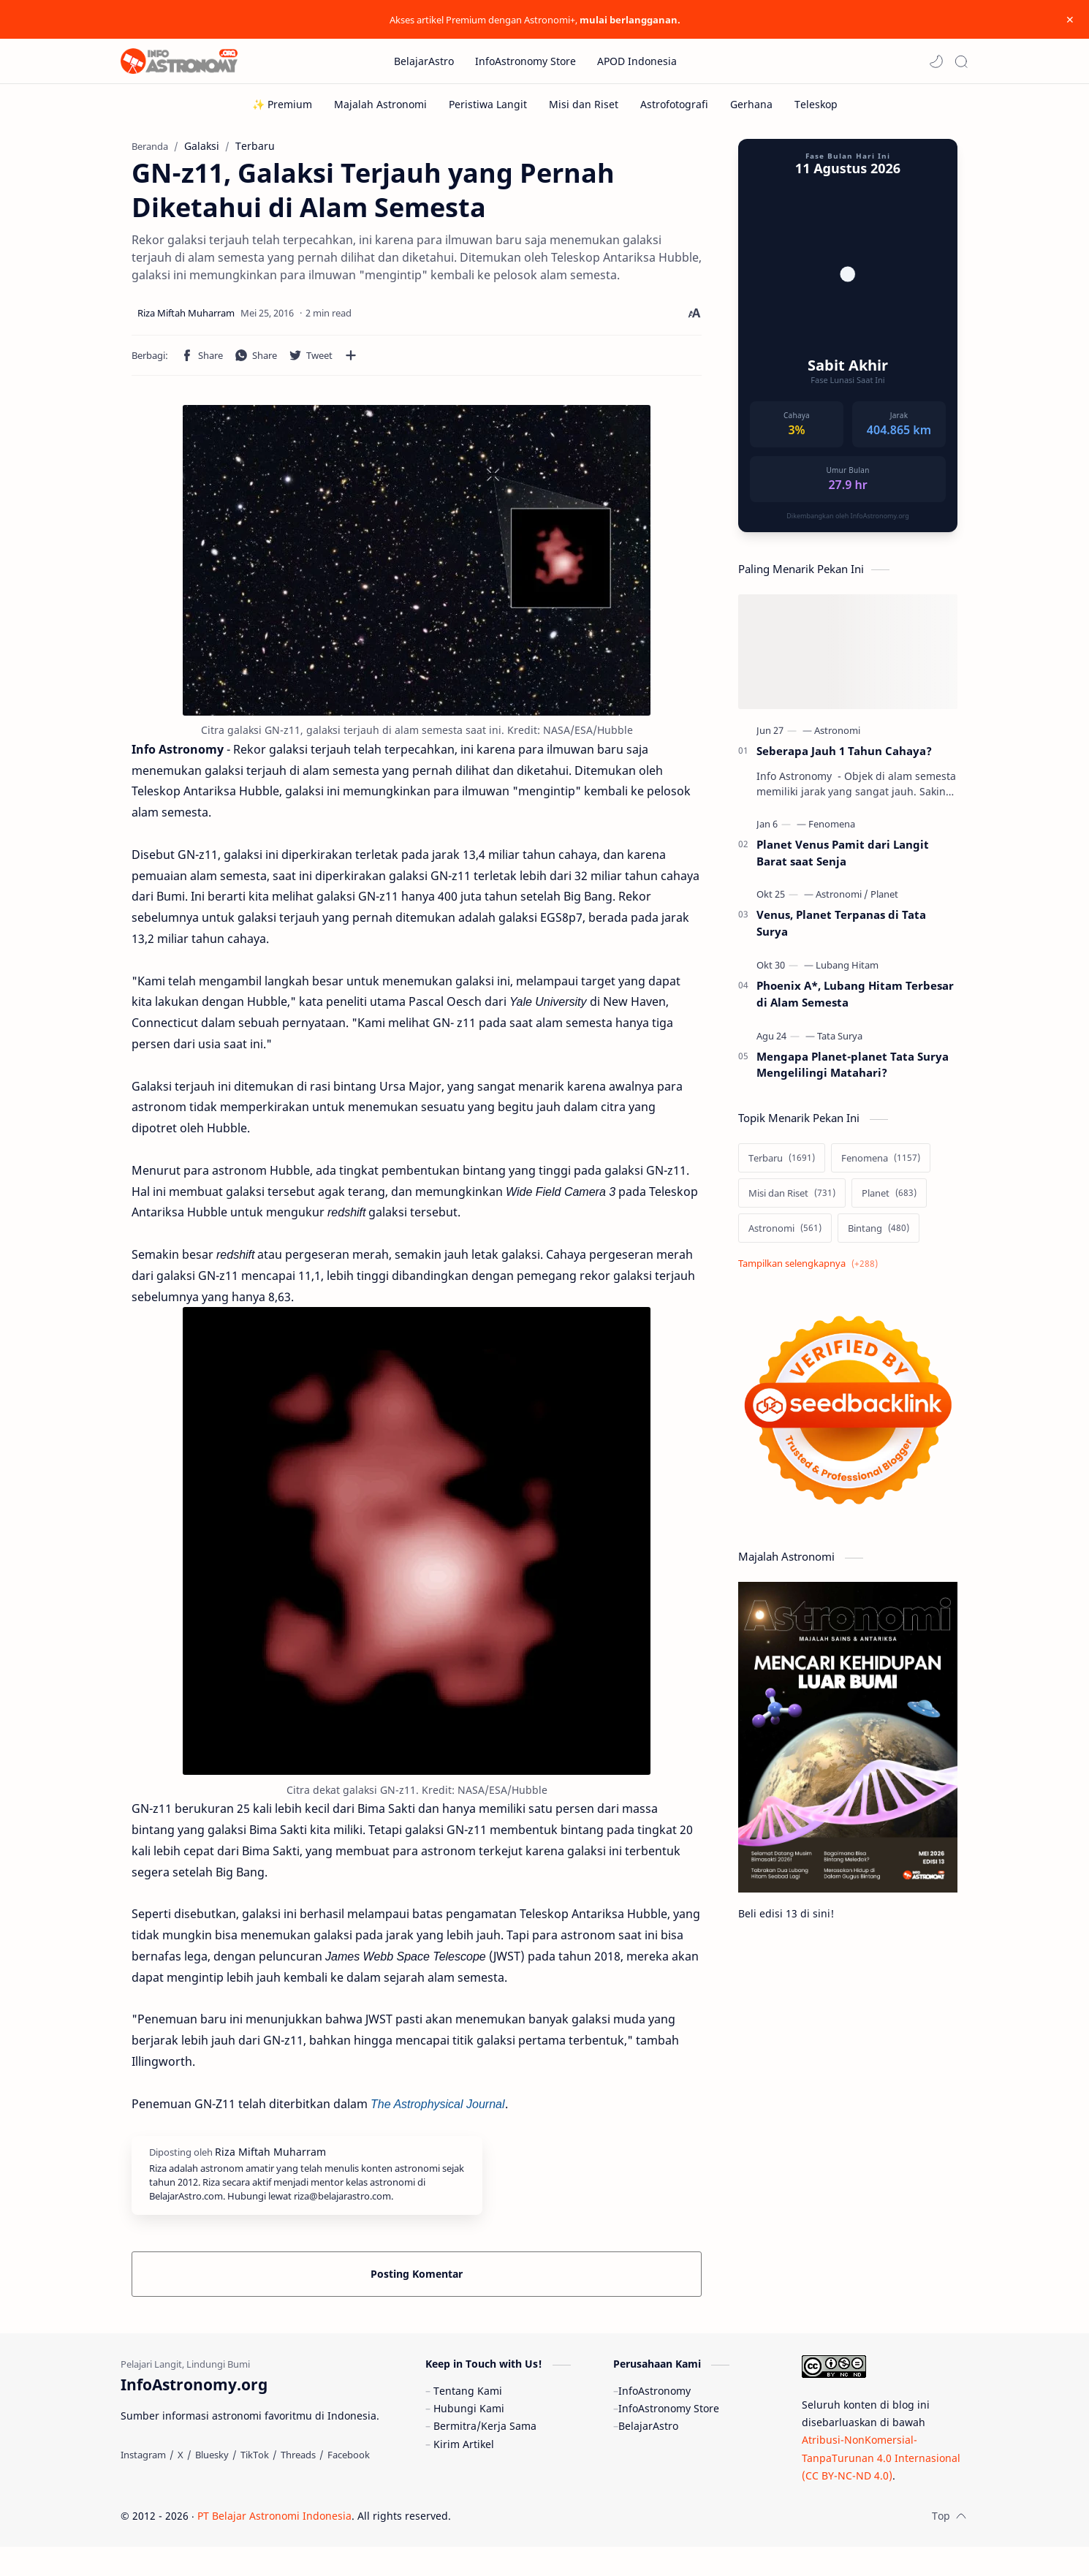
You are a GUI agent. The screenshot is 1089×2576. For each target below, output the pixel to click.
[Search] (961, 61)
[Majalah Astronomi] (380, 104)
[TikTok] (254, 2484)
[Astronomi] (837, 737)
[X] (180, 2484)
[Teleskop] (816, 104)
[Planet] (884, 901)
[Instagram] (143, 2484)
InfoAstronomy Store (668, 2437)
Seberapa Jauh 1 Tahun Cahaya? (844, 758)
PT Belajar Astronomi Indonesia (274, 2545)
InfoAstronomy (654, 2420)
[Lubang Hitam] (847, 972)
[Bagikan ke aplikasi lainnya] (351, 362)
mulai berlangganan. (630, 19)
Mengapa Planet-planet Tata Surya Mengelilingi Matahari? (852, 1072)
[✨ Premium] (282, 104)
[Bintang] (878, 1235)
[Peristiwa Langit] (488, 104)
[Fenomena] (831, 831)
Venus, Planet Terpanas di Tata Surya (841, 930)
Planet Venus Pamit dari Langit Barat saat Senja (842, 860)
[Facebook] (348, 2484)
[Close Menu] (1066, 19)
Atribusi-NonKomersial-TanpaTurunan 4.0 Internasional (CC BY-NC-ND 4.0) (881, 2487)
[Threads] (298, 2484)
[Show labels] (811, 1270)
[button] (936, 61)
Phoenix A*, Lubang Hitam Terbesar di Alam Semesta (855, 1001)
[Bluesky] (212, 2484)
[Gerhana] (751, 104)
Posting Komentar (417, 2281)
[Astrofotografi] (674, 104)
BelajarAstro (648, 2455)
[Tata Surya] (839, 1043)
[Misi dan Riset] (583, 104)
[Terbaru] (781, 1165)
